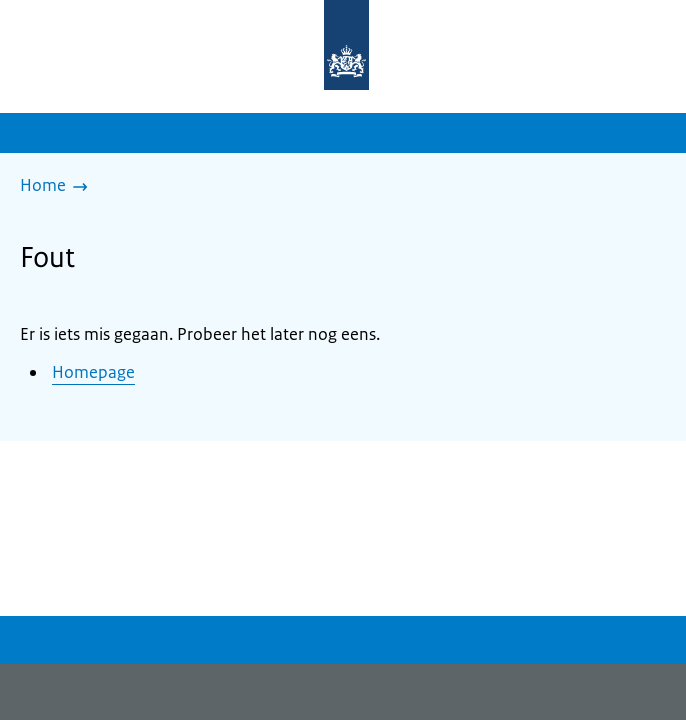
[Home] (59, 187)
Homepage (93, 372)
